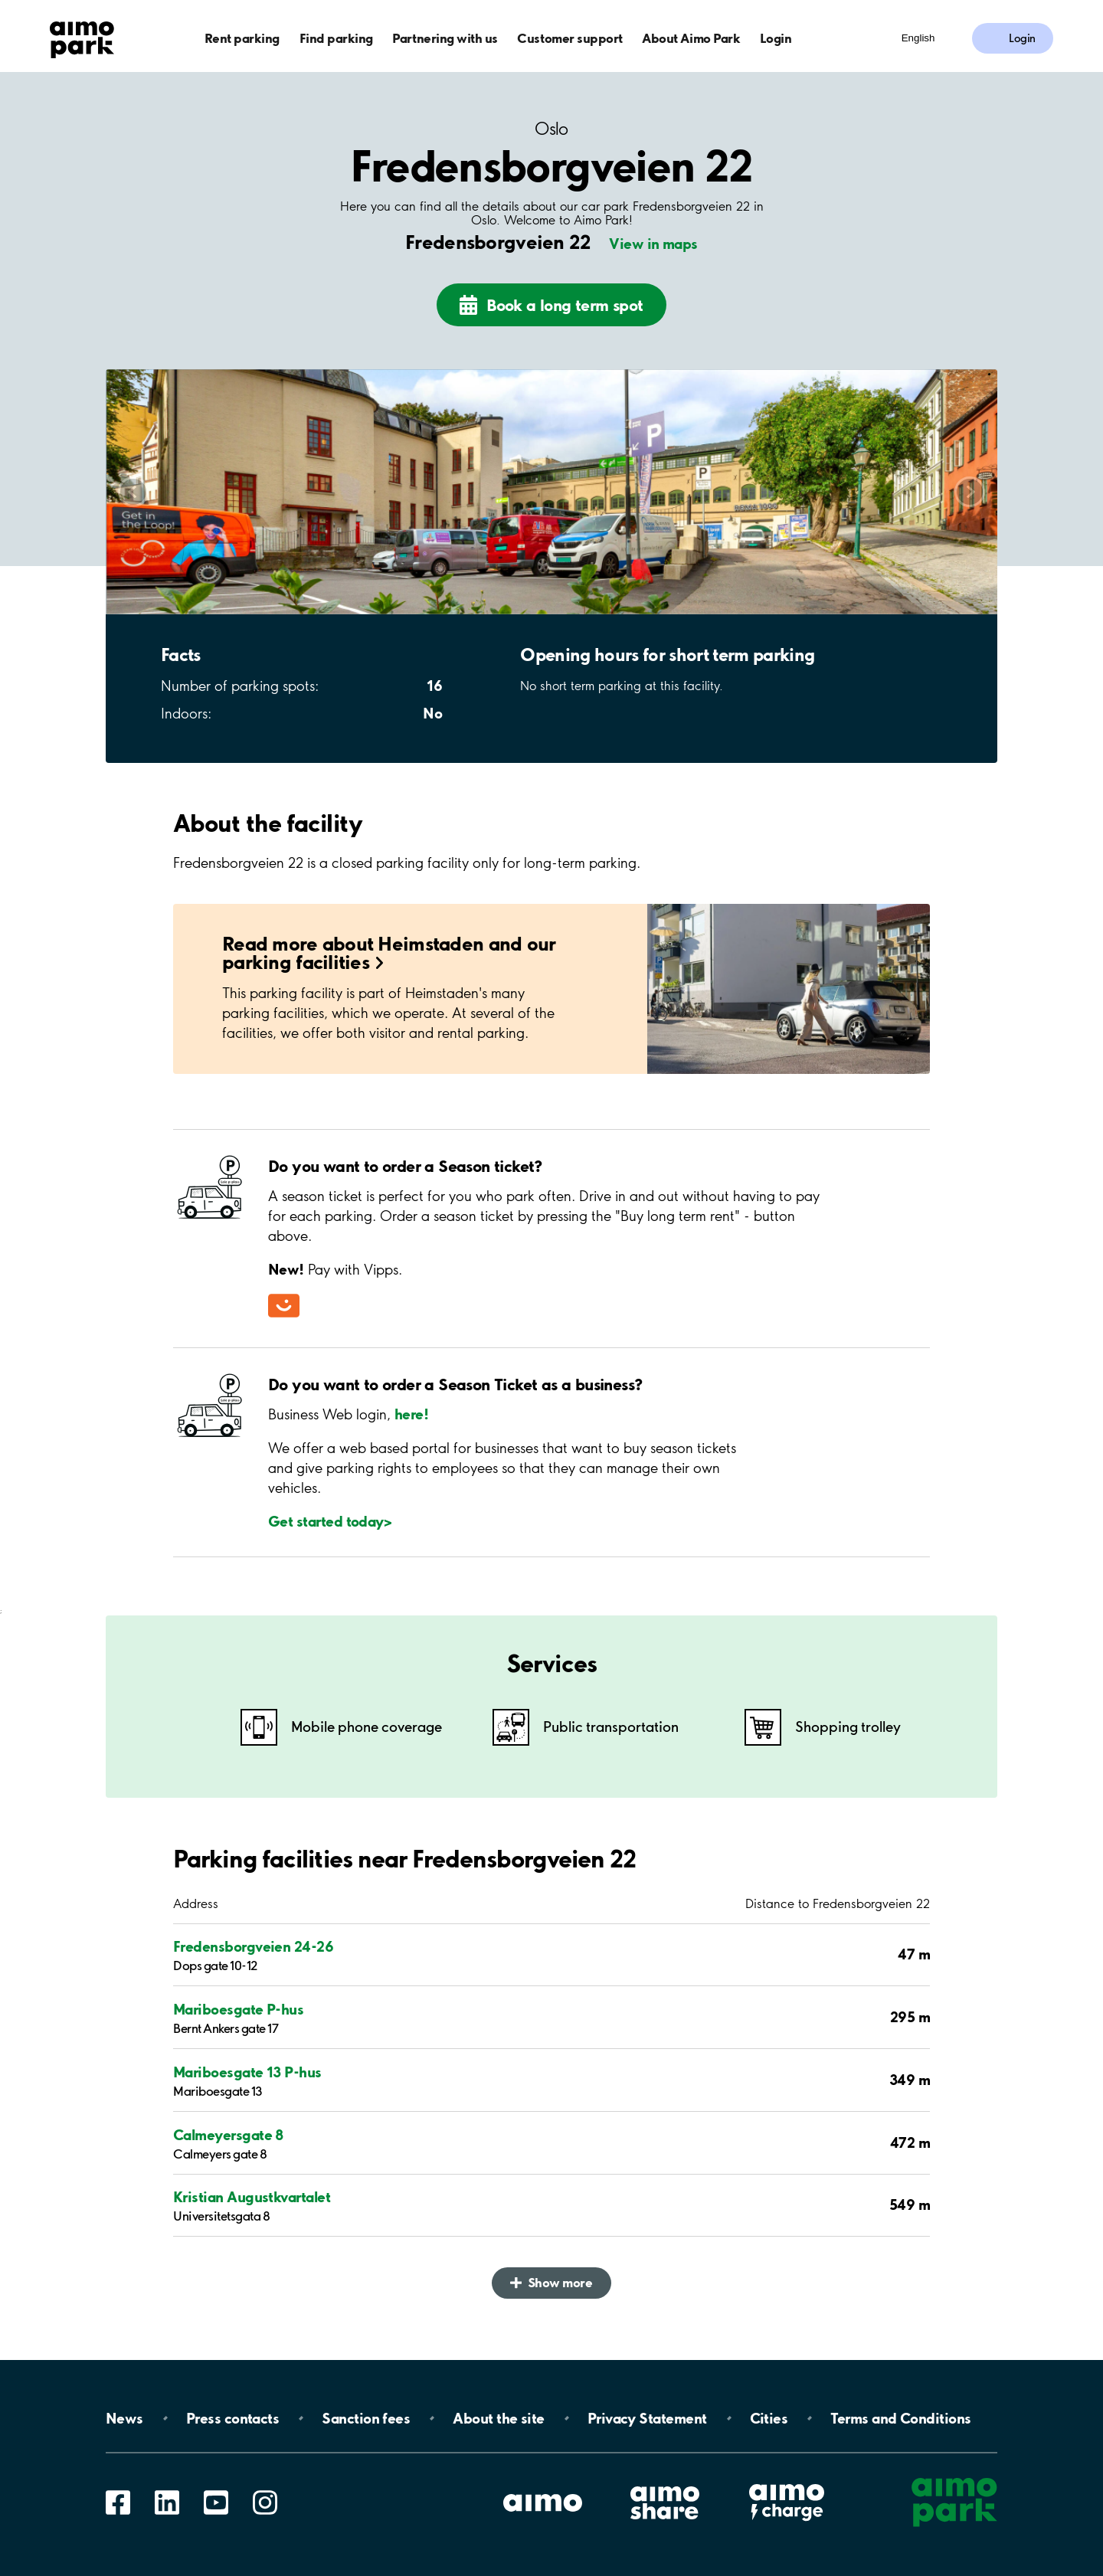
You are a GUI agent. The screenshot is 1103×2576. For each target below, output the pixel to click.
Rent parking (242, 38)
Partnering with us (444, 38)
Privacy (647, 2418)
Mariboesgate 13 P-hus (247, 2072)
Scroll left (133, 491)
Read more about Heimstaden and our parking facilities (389, 952)
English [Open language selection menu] (918, 38)
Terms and (900, 2418)
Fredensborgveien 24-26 (253, 1946)
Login (776, 38)
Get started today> (329, 1521)
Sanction (366, 2418)
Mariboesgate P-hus (238, 2009)
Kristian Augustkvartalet (251, 2197)
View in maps (653, 243)
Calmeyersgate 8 (228, 2135)
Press (232, 2418)
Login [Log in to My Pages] (1022, 38)
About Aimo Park (691, 38)
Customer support (569, 38)
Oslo (551, 129)
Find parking (336, 38)
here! (411, 1414)
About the (498, 2418)
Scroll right (970, 491)
